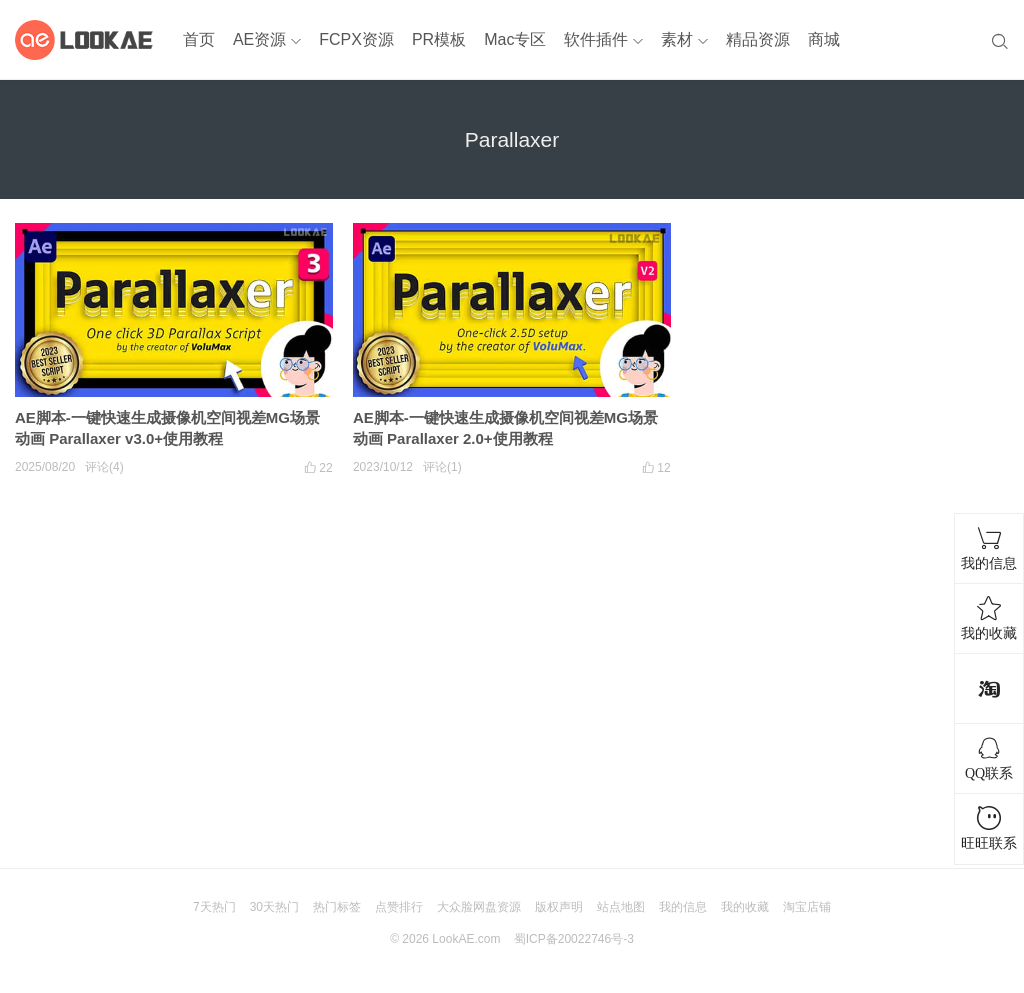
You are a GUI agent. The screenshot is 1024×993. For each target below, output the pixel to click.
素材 (677, 39)
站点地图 (621, 907)
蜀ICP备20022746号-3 (574, 939)
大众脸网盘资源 (479, 907)
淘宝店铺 (807, 907)
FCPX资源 (356, 39)
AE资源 (259, 39)
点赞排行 (399, 907)
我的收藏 (745, 907)
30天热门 (274, 907)
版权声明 (559, 907)
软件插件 (596, 39)
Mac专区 (515, 39)
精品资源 (758, 39)
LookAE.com (466, 939)
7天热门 (214, 907)
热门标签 (337, 907)
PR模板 (439, 39)
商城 (824, 39)
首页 (199, 39)
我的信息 (683, 907)
